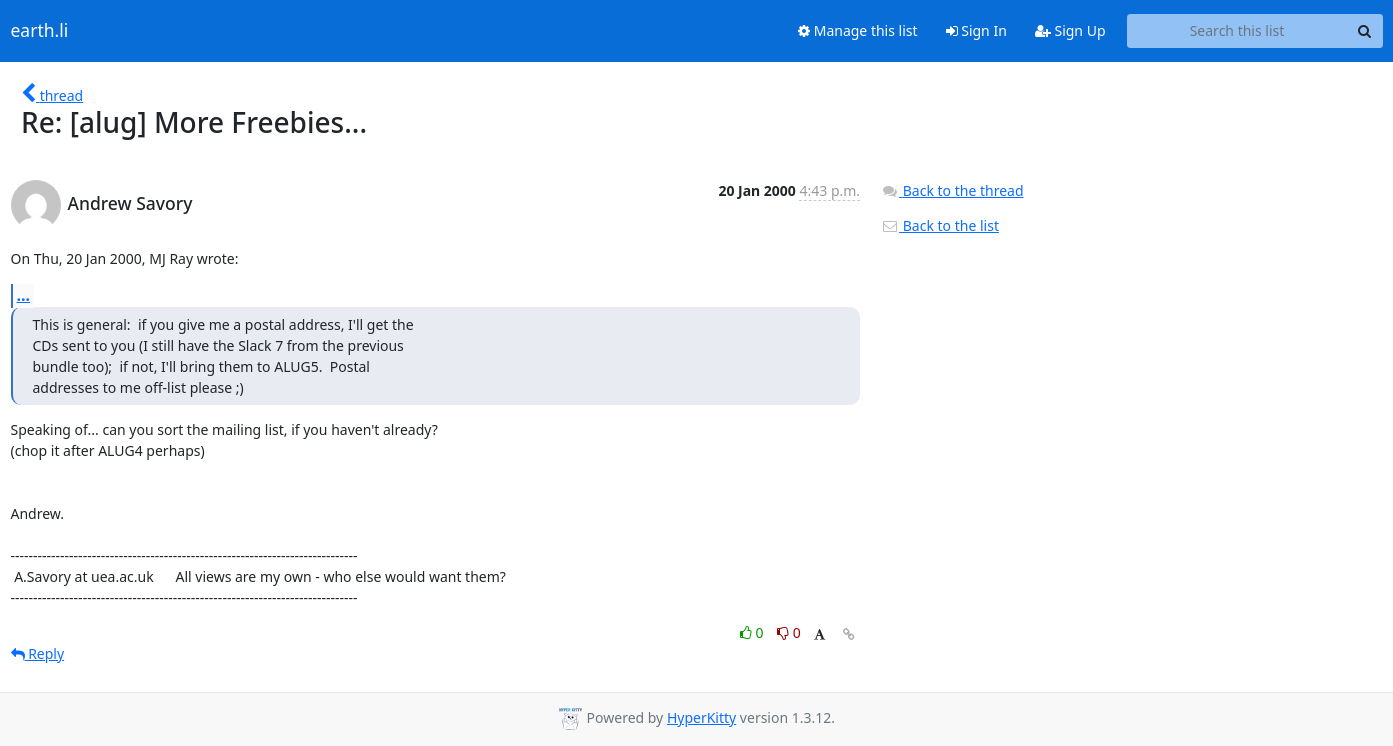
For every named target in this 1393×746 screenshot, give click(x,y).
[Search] (1365, 31)
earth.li (40, 31)
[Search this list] (1237, 31)
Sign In (976, 30)
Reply (38, 653)
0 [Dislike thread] (789, 632)
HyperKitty (701, 717)
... (24, 295)
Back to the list (940, 225)
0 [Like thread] (753, 632)
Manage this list (858, 30)
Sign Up (1070, 30)
